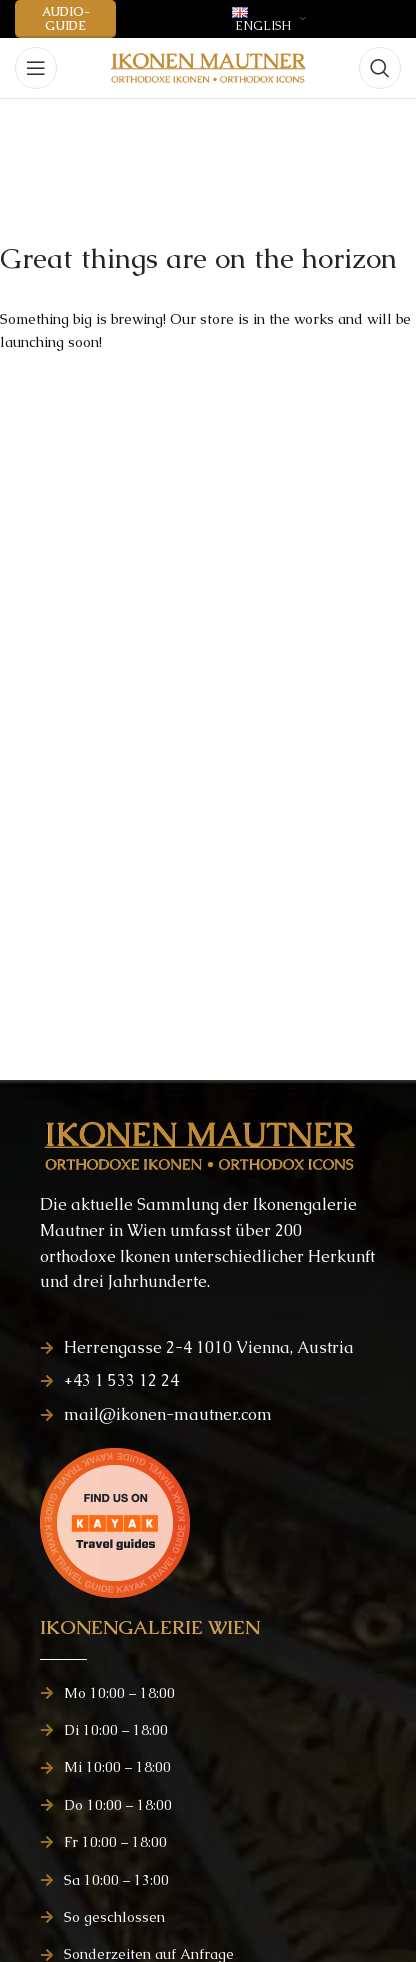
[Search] (380, 68)
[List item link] (208, 1348)
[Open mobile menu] (36, 68)
